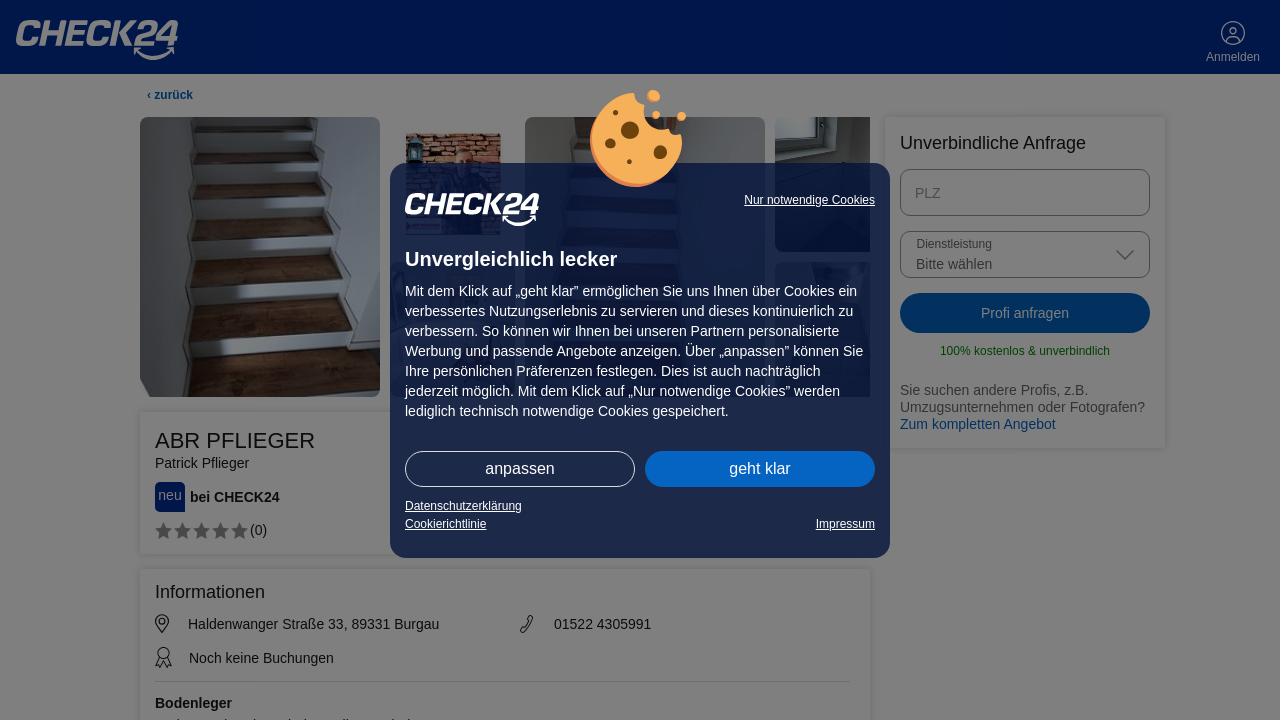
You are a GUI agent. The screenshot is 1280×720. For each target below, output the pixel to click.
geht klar (759, 468)
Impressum (845, 524)
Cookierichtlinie (445, 524)
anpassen (519, 468)
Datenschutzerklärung (463, 506)
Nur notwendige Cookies (809, 200)
